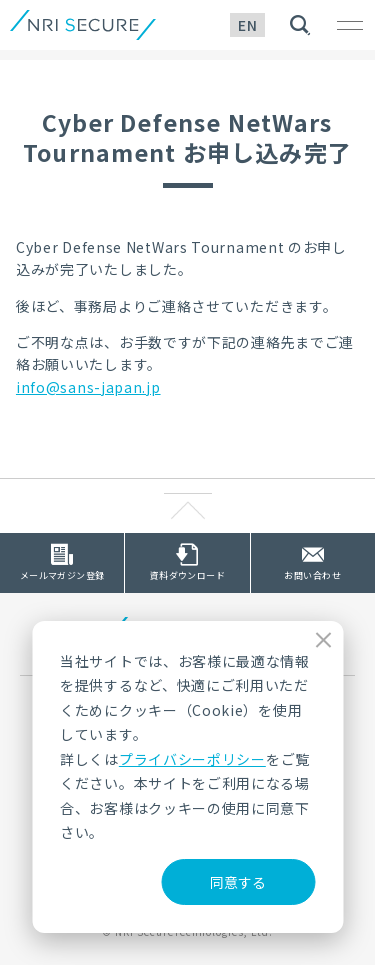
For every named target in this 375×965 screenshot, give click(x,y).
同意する (238, 882)
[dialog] (187, 777)
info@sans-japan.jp (88, 387)
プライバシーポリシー (192, 759)
